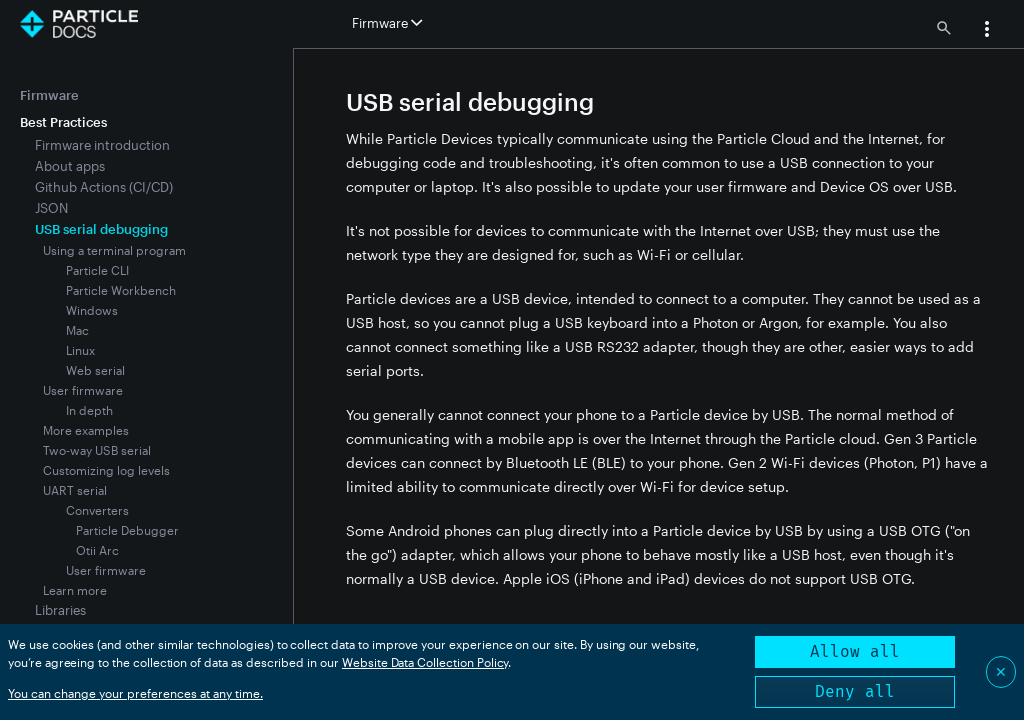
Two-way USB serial (97, 450)
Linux (80, 350)
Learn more (75, 590)
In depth (89, 410)
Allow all (855, 651)
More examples (86, 430)
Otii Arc (97, 550)
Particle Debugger (127, 530)
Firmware (49, 95)
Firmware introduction (102, 145)
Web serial (95, 370)
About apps (70, 166)
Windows (92, 310)
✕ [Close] (1001, 671)
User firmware (83, 390)
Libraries (60, 610)
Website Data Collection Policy (425, 662)
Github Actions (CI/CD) (104, 187)
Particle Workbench (121, 290)
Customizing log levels (106, 470)
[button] (987, 31)
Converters (97, 510)
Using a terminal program (114, 250)
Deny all (855, 691)
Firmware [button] (387, 23)
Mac (77, 330)
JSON (51, 208)
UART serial (75, 490)
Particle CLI (97, 270)
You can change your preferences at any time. (135, 693)
